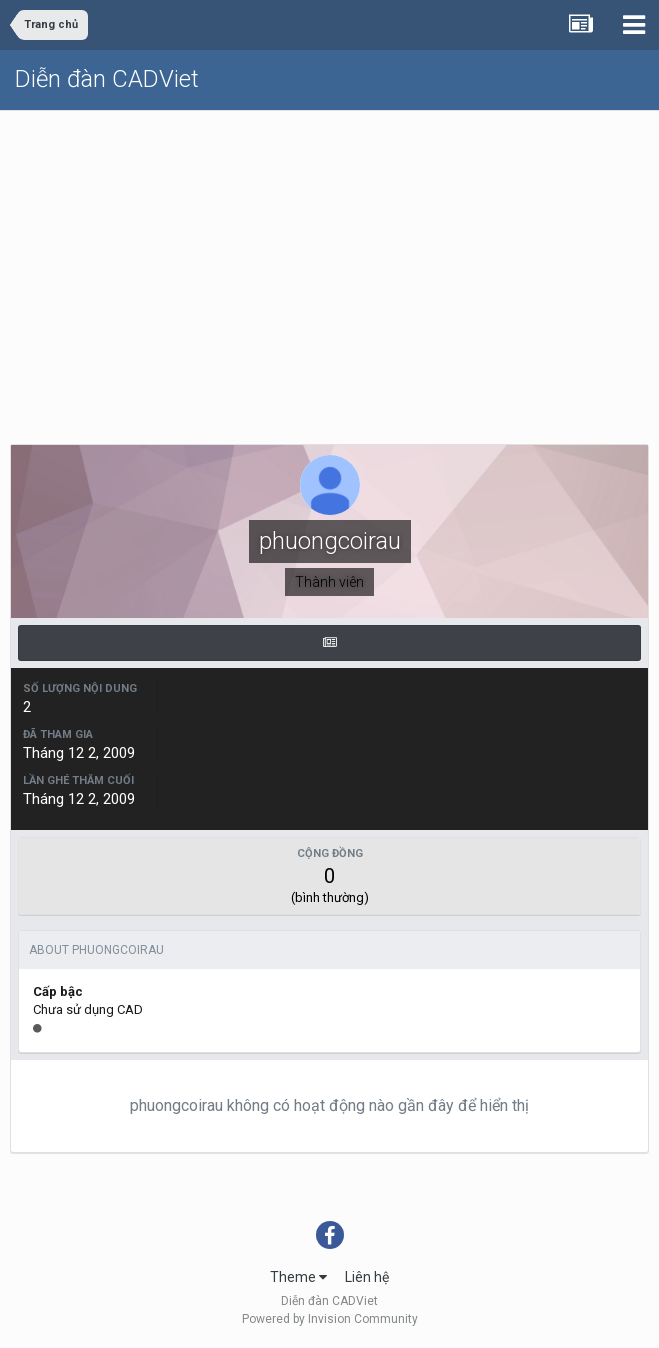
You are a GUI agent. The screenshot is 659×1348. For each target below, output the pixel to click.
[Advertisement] (329, 261)
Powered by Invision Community (330, 1319)
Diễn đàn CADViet (107, 79)
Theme (298, 1277)
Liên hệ (367, 1277)
